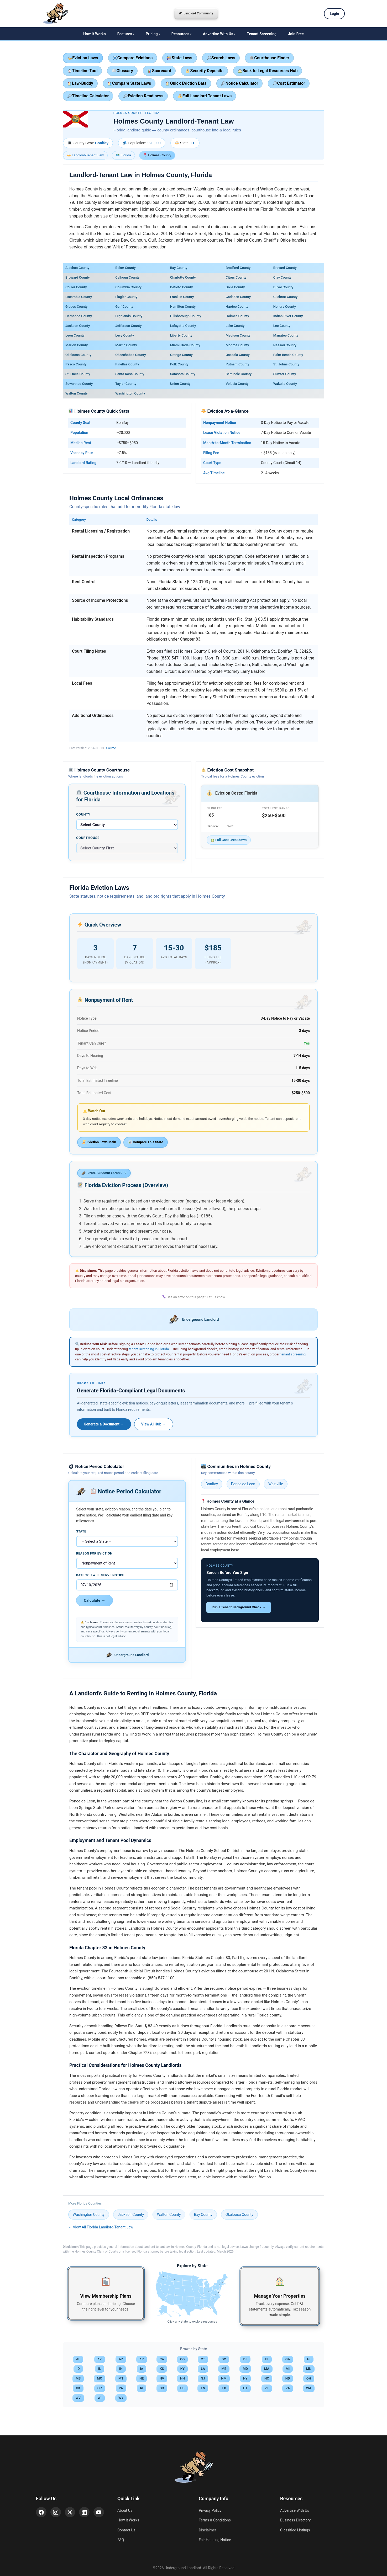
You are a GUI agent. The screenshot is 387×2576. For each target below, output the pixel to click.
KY (182, 2369)
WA (308, 2388)
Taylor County (125, 384)
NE (141, 2378)
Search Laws (221, 57)
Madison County (238, 335)
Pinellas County (127, 364)
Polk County (179, 364)
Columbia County (128, 287)
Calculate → (94, 1600)
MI (288, 2369)
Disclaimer (207, 2530)
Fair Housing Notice (215, 2540)
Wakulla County (285, 384)
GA (287, 2359)
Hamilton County (183, 306)
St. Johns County (286, 364)
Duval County (283, 287)
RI (141, 2388)
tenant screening (293, 1354)
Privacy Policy (210, 2510)
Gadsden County (238, 297)
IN (121, 2369)
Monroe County (237, 345)
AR (141, 2359)
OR (99, 2388)
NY (245, 2378)
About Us (124, 2510)
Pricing (152, 34)
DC (224, 2359)
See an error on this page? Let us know (193, 1297)
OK (78, 2388)
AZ (121, 2359)
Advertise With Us (218, 34)
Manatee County (285, 335)
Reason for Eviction (94, 1553)
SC (162, 2388)
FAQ (120, 2540)
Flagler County (126, 297)
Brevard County (285, 268)
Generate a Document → (104, 1424)
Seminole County (239, 374)
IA (141, 2369)
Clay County (282, 277)
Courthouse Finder (269, 57)
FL (267, 2359)
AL (78, 2359)
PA (121, 2388)
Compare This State (145, 1142)
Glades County (76, 306)
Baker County (125, 268)
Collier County (76, 287)
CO (182, 2359)
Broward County (77, 277)
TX (224, 2388)
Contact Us (126, 2530)
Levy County (124, 335)
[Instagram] (55, 2512)
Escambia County (78, 297)
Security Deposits (204, 70)
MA (266, 2369)
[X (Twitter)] (70, 2512)
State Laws (179, 57)
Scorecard (159, 70)
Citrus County (236, 277)
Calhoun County (127, 277)
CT (203, 2359)
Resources (180, 34)
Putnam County (237, 364)
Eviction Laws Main (99, 1142)
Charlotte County (183, 277)
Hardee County (237, 306)
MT (120, 2378)
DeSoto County (181, 287)
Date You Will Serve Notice (100, 1575)
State (81, 1531)
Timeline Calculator (88, 95)
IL (99, 2369)
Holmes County (237, 316)
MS (78, 2378)
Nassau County (284, 345)
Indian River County (288, 316)
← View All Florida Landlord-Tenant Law (100, 2227)
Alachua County (77, 268)
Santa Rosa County (129, 374)
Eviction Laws (83, 57)
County (83, 814)
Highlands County (128, 316)
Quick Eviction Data (185, 83)
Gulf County (124, 306)
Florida (123, 155)
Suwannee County (79, 384)
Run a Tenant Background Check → (239, 1607)
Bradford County (238, 268)
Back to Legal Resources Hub (267, 70)
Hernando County (78, 316)
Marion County (76, 345)
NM (224, 2378)
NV (162, 2378)
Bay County (178, 268)
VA (287, 2388)
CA (162, 2359)
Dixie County (235, 287)
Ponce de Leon (243, 1484)
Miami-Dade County (185, 345)
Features (124, 34)
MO (99, 2378)
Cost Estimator (289, 83)
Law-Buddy (80, 83)
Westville (275, 1484)
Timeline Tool (82, 70)
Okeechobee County (130, 355)
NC (266, 2378)
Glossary (122, 70)
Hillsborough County (185, 316)
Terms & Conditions (215, 2520)
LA (203, 2369)
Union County (180, 384)
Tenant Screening (261, 34)
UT (245, 2388)
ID (78, 2369)
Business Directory (295, 2520)
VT (267, 2388)
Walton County (76, 393)
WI (100, 2398)
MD (245, 2369)
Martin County (126, 345)
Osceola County (237, 355)
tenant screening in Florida (149, 1349)
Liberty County (181, 335)
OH (308, 2378)
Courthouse (88, 838)
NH (182, 2378)
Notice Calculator (239, 83)
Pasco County (75, 364)
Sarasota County (182, 374)
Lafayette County (183, 326)
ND (287, 2378)
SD (182, 2388)
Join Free (296, 34)
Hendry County (284, 306)
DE (245, 2359)
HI (308, 2359)
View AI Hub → (153, 1424)
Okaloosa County (78, 355)
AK (99, 2359)
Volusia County (237, 384)
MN (308, 2369)
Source (111, 748)
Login (334, 14)
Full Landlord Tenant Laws (205, 95)
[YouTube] (99, 2512)
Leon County (75, 335)
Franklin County (182, 297)
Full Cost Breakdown (229, 840)
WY (120, 2398)
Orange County (181, 355)
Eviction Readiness (143, 95)
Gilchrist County (285, 297)
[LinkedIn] (84, 2512)
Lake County (235, 326)
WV (78, 2398)
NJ (203, 2378)
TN (203, 2388)
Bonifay (212, 1484)
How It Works (94, 34)
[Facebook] (41, 2512)
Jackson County (77, 326)
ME (223, 2369)
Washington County (130, 393)
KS (162, 2369)
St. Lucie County (77, 374)
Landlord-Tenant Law (85, 155)
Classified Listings (295, 2530)
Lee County (281, 326)
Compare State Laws (129, 83)
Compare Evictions (133, 57)
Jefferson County (128, 326)
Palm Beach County (288, 355)
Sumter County (284, 374)
